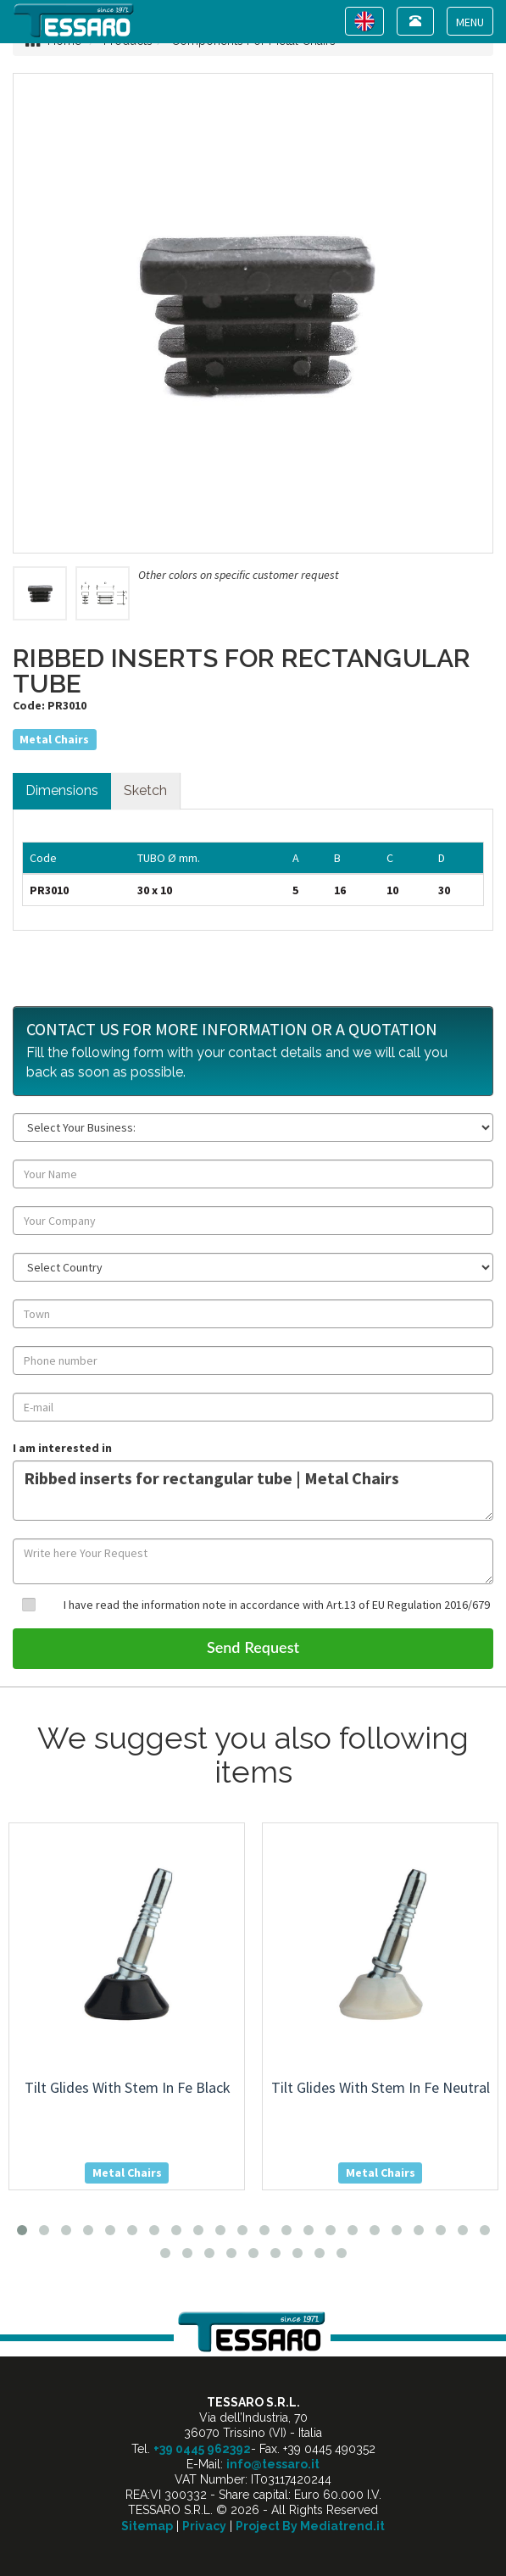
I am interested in (62, 1447)
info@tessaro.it (273, 2464)
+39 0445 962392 (202, 2449)
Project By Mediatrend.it (310, 2526)
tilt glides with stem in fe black (128, 2087)
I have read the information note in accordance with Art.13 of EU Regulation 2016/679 (277, 1604)
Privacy (204, 2526)
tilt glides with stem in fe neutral (380, 2087)
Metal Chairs (54, 739)
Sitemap (147, 2526)
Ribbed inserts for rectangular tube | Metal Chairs (253, 1490)
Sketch (145, 790)
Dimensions (61, 790)
